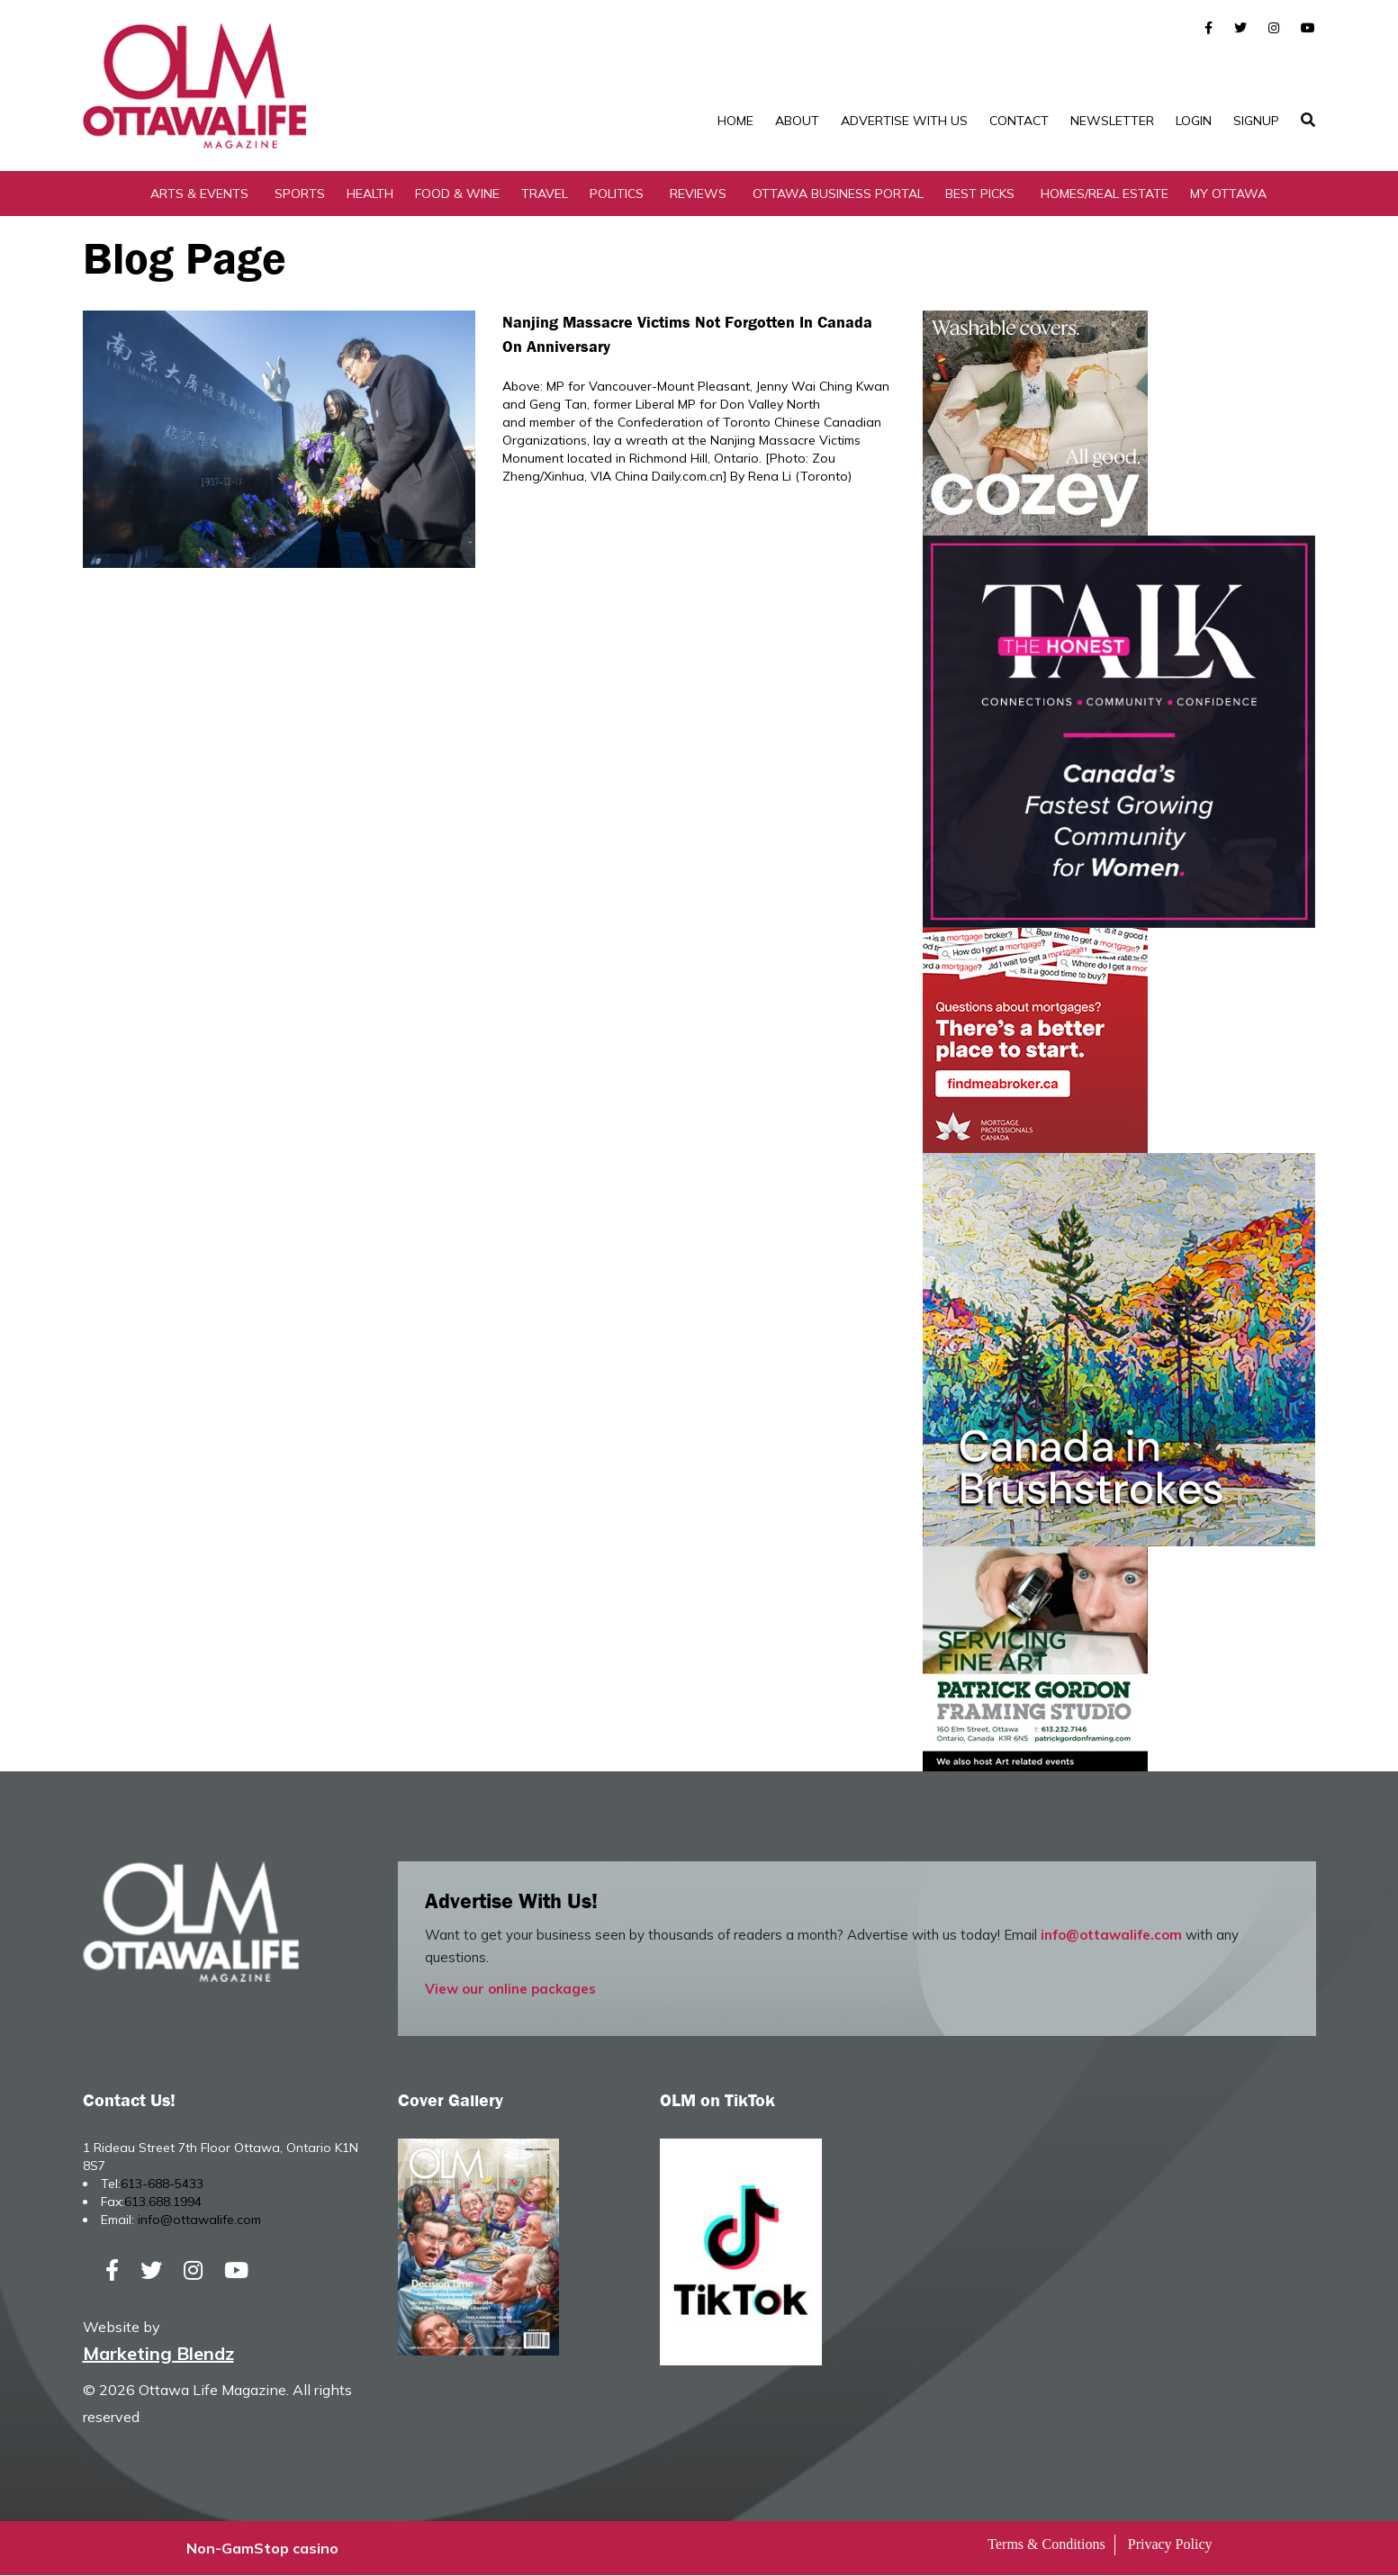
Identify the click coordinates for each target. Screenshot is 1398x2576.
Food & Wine (457, 193)
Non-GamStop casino (262, 2549)
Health (370, 193)
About (797, 121)
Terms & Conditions (1046, 2545)
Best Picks (980, 193)
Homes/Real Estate (1104, 193)
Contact (1019, 121)
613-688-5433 (162, 2183)
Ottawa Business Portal (838, 193)
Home (735, 121)
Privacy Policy (1170, 2545)
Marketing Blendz (158, 2354)
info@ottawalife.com (1111, 1934)
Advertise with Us (904, 121)
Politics (617, 193)
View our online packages (510, 1988)
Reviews (698, 193)
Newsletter (1112, 121)
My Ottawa (1228, 193)
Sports (300, 193)
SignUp (1256, 121)
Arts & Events (199, 193)
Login (1194, 121)
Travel (544, 193)
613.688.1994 (163, 2201)
